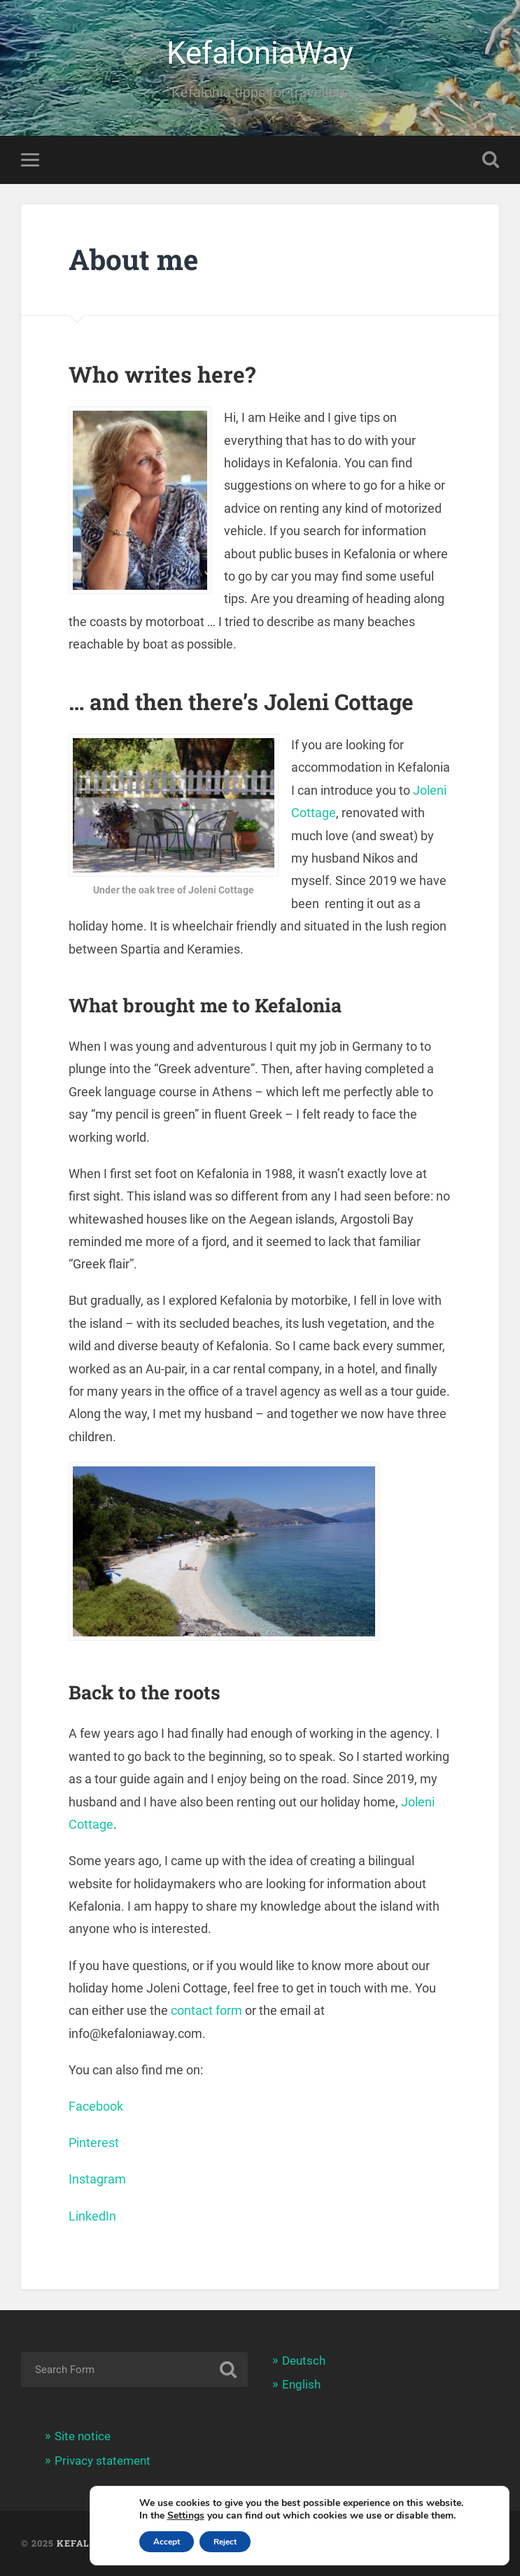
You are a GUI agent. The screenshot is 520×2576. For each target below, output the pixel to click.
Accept (166, 2541)
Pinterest (94, 2142)
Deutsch (303, 2361)
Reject (225, 2541)
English (301, 2384)
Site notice (83, 2436)
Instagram (97, 2179)
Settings (185, 2516)
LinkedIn (92, 2216)
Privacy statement (102, 2461)
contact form (206, 2010)
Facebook (96, 2106)
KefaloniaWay (260, 53)
